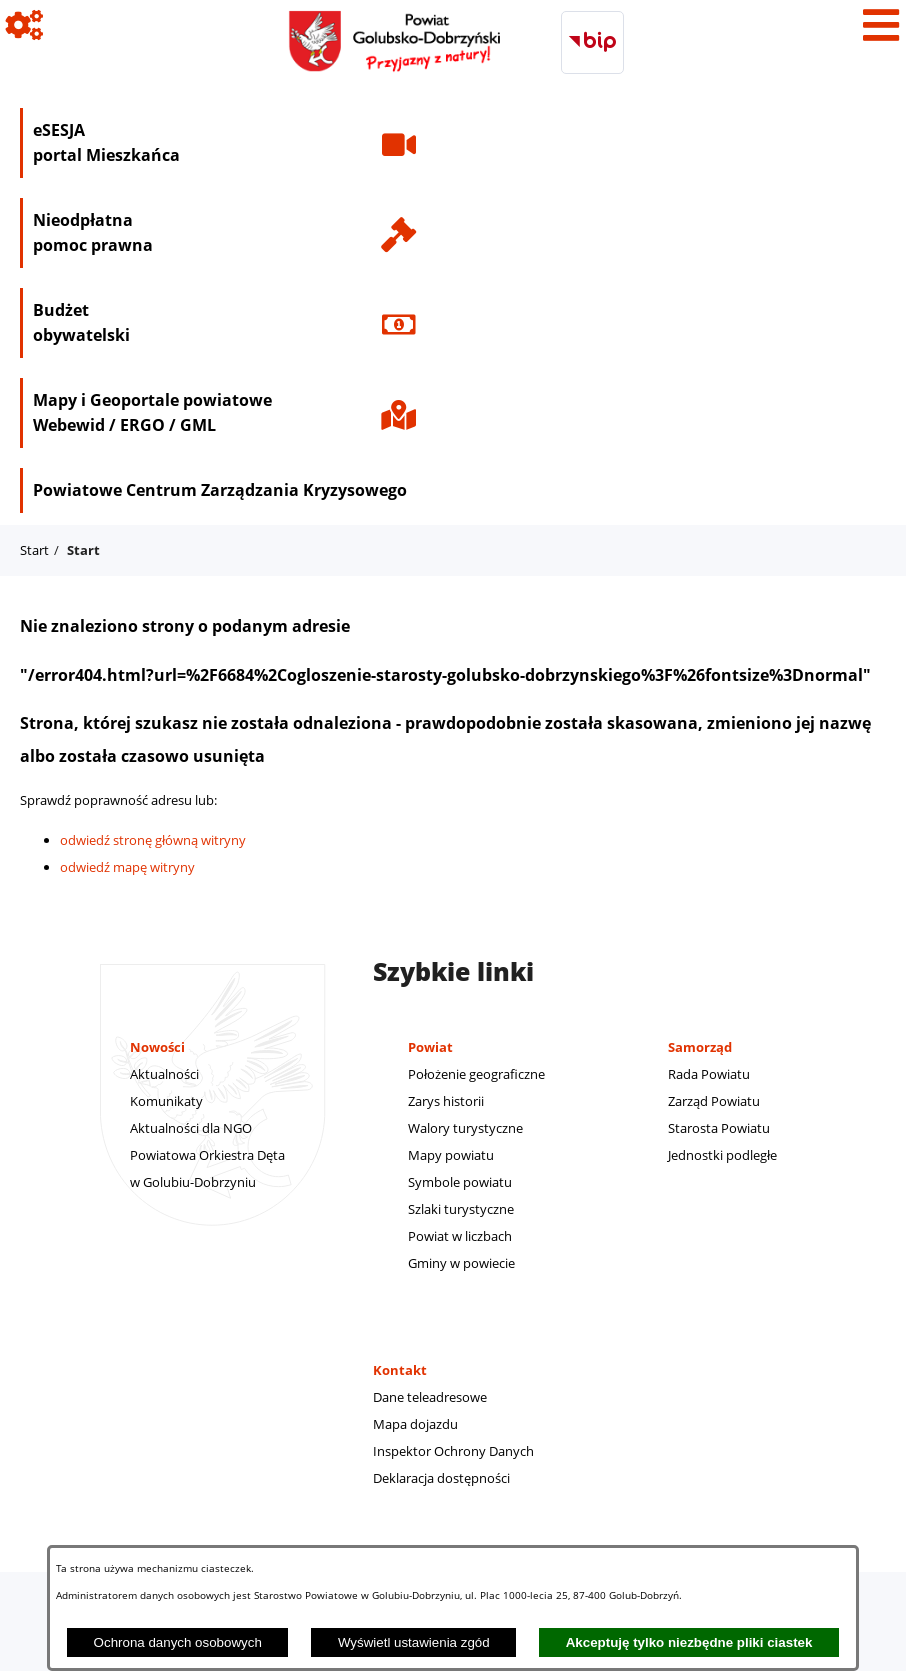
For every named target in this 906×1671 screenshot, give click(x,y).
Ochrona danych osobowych (178, 1642)
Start (34, 550)
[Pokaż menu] (881, 25)
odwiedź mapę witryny (127, 867)
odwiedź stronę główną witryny (153, 840)
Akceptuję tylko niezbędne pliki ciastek (689, 1642)
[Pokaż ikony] (25, 25)
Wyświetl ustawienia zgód (414, 1642)
